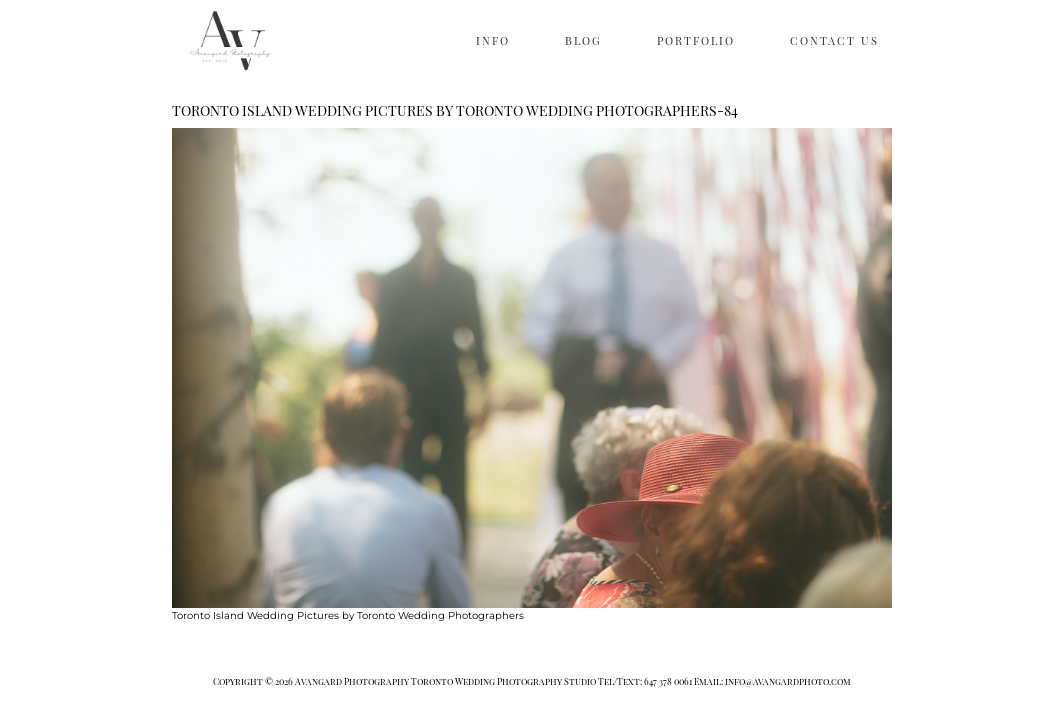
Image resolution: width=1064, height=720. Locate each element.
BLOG (583, 40)
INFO (493, 40)
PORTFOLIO (696, 40)
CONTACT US (834, 40)
